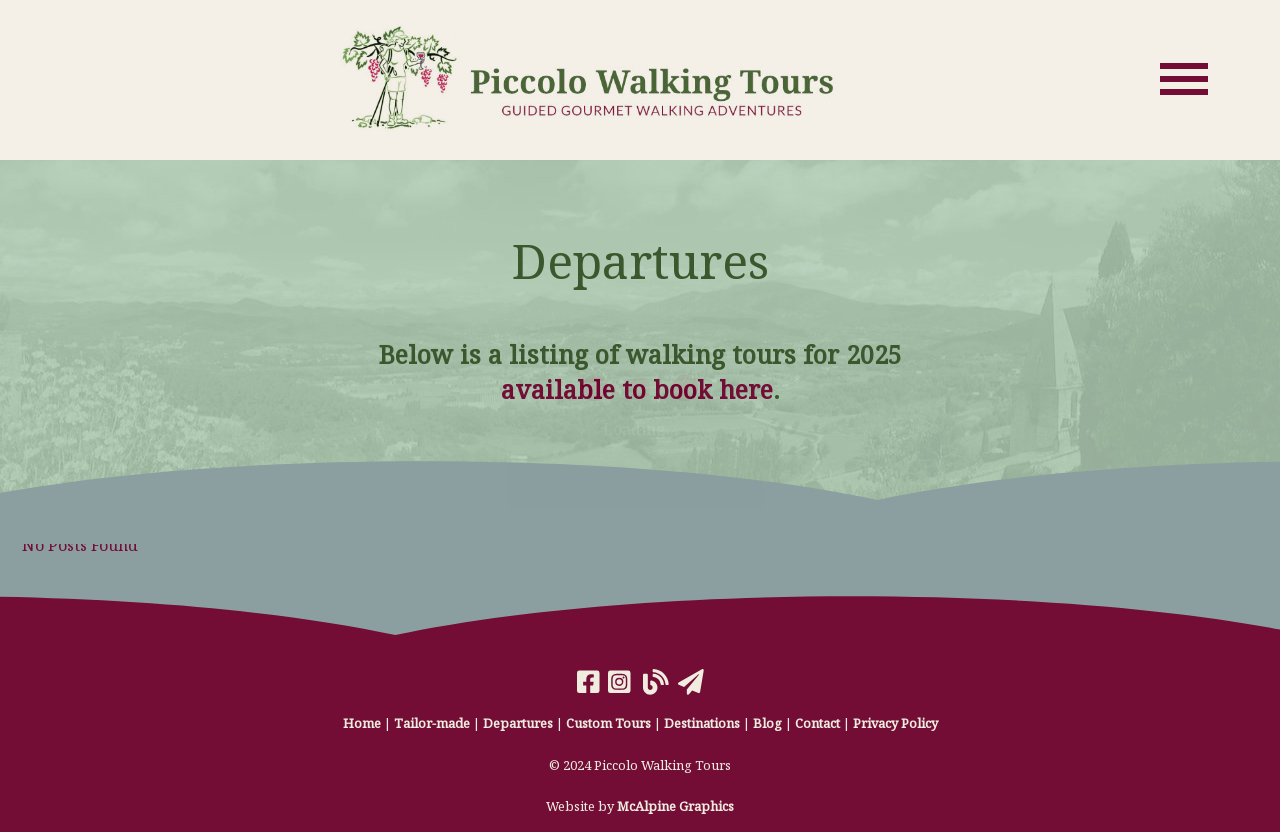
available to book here (637, 389)
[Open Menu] (1184, 79)
